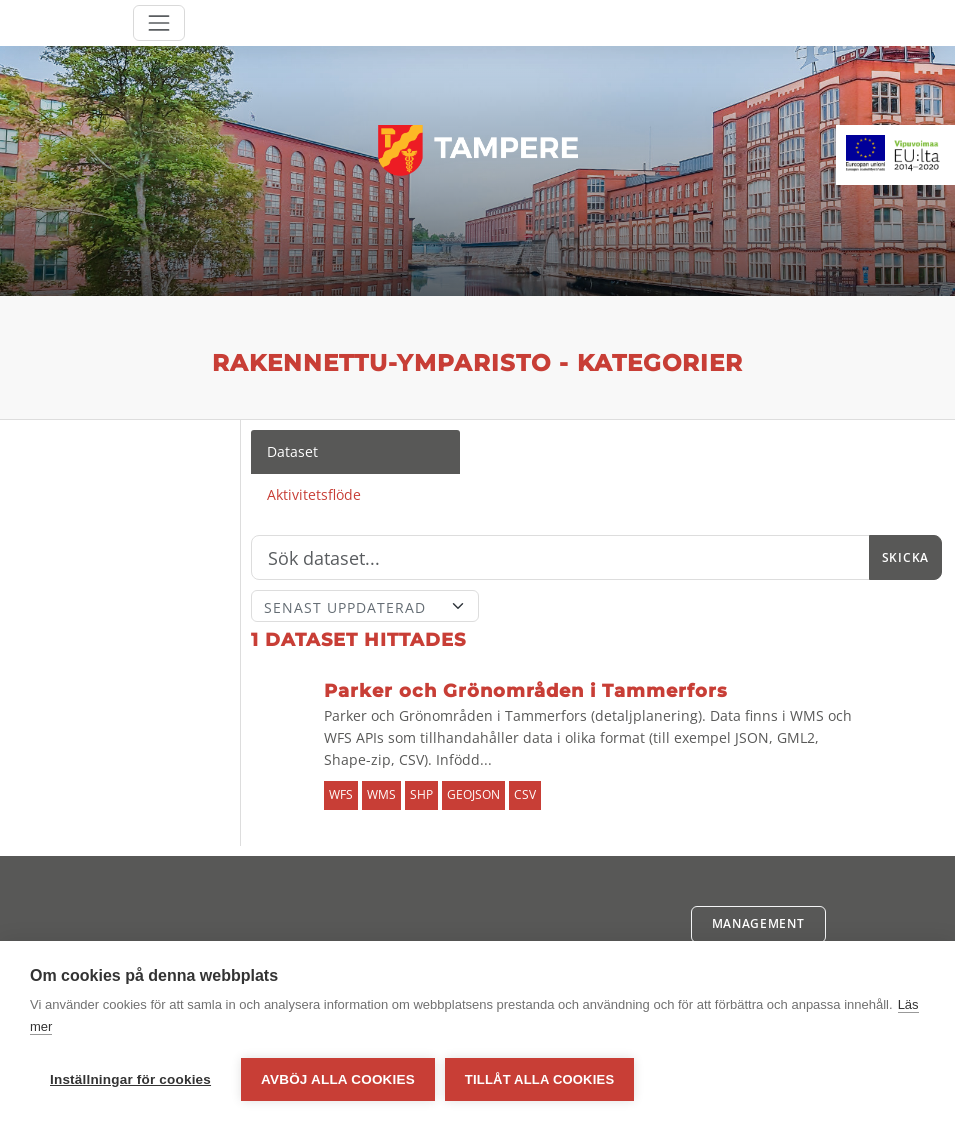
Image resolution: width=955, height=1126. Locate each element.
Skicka (905, 557)
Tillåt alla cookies (539, 1079)
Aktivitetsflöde (314, 494)
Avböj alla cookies (338, 1079)
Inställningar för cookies (130, 1079)
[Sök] (560, 558)
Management (758, 923)
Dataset (292, 451)
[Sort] (365, 606)
